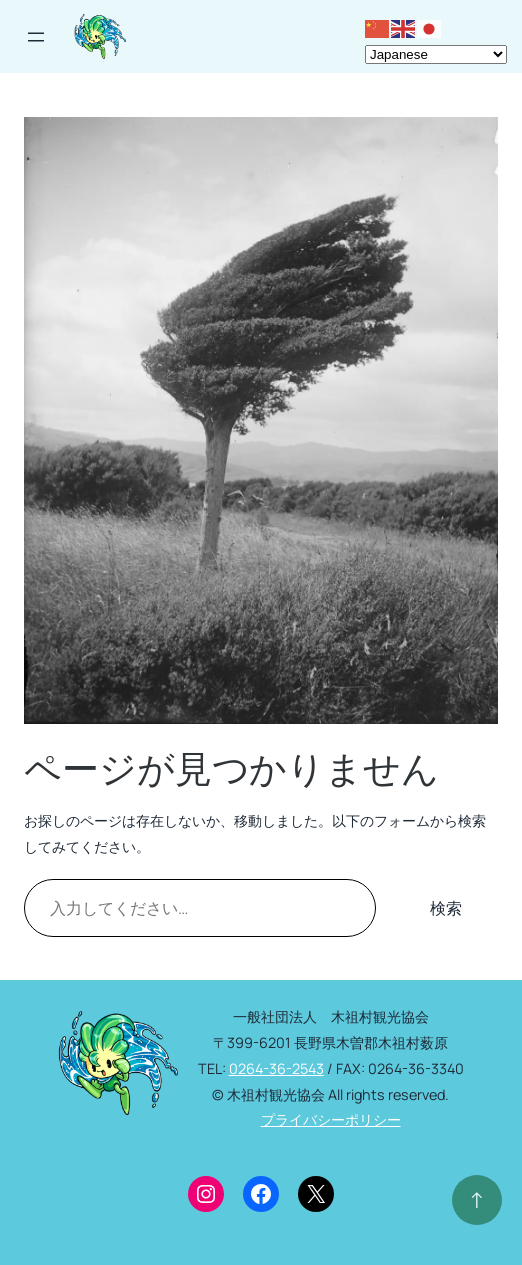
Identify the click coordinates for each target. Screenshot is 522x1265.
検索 (446, 908)
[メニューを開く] (36, 37)
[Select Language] (436, 54)
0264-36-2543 (276, 1068)
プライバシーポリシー (331, 1119)
